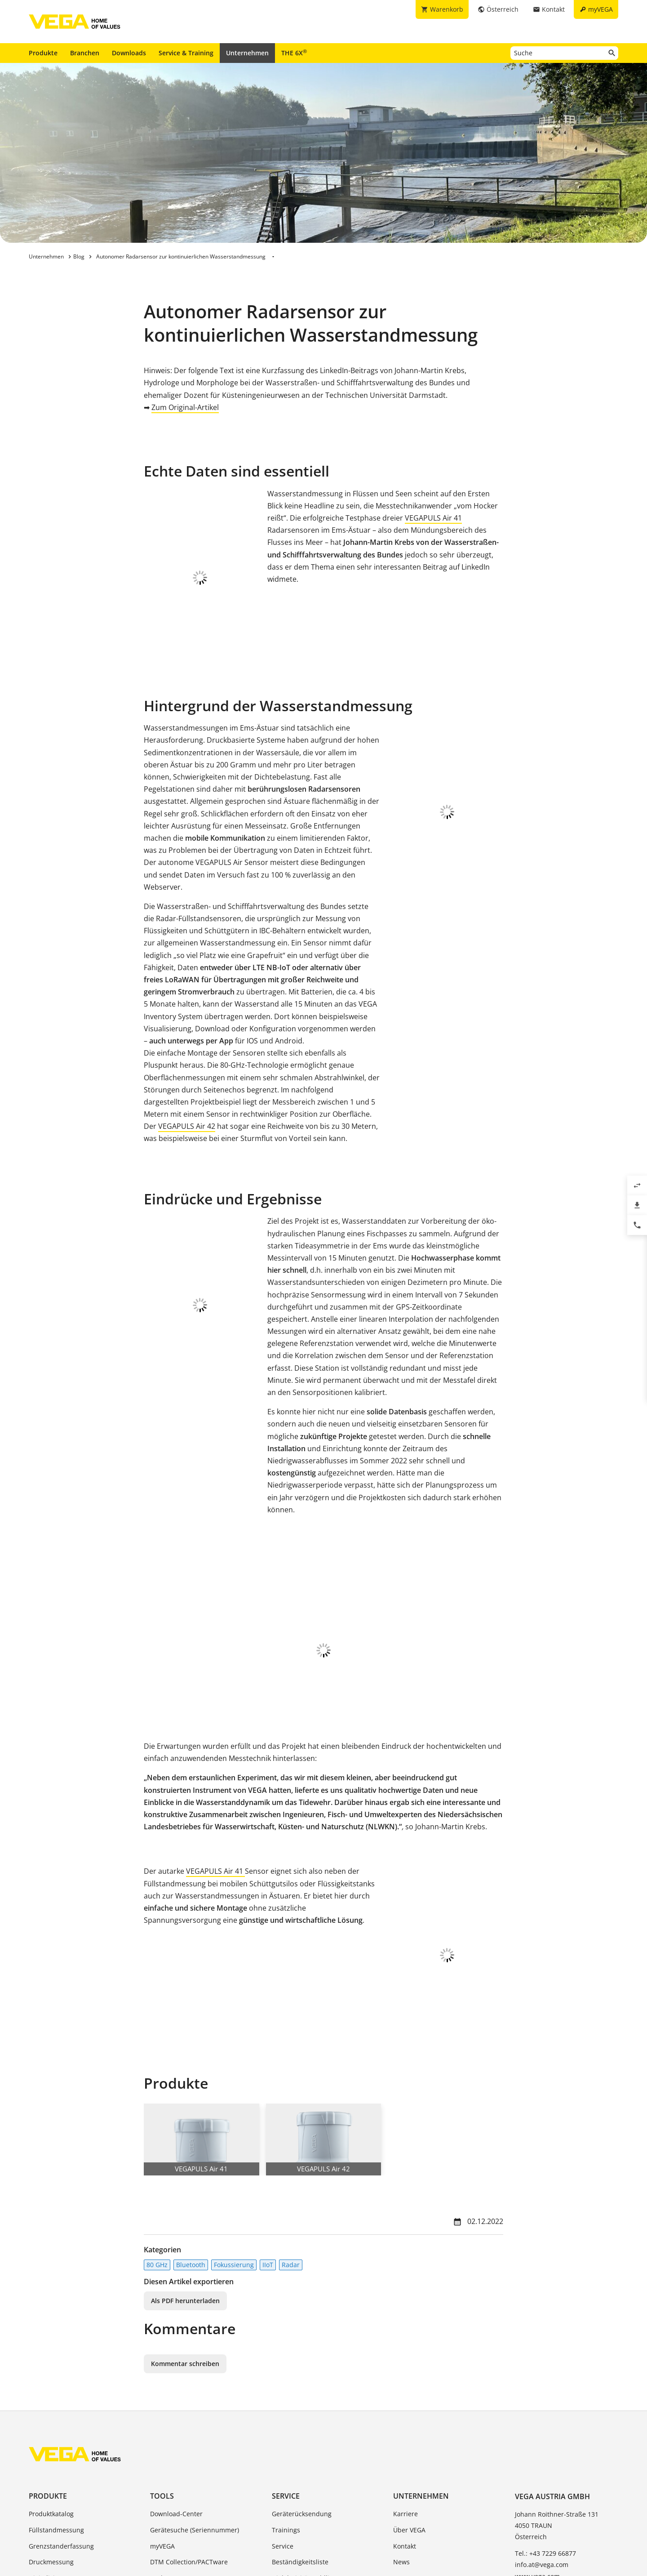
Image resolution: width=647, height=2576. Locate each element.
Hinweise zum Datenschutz (281, 2529)
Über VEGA (409, 2406)
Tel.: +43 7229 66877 (545, 2430)
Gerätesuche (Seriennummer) (194, 2406)
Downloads (129, 53)
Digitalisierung (51, 2455)
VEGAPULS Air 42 (186, 1044)
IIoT (267, 2142)
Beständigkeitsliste (300, 2439)
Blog (399, 2471)
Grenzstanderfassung (61, 2423)
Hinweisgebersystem (363, 2529)
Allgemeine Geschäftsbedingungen (131, 2529)
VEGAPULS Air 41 (433, 518)
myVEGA (162, 2423)
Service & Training (186, 53)
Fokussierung (234, 2142)
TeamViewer (290, 2471)
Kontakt (404, 2423)
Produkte (43, 53)
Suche (159, 2455)
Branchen (84, 53)
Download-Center (176, 2391)
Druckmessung (51, 2439)
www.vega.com (537, 2453)
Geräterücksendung (302, 2391)
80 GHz (157, 2142)
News (401, 2439)
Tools (162, 2373)
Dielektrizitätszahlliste (305, 2455)
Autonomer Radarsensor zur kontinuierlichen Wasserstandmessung (181, 256)
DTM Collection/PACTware (189, 2439)
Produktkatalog (51, 2391)
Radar (291, 2142)
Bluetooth (190, 2142)
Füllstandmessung (56, 2406)
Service (286, 2373)
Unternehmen (247, 53)
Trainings (286, 2406)
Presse (403, 2455)
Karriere (405, 2391)
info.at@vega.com (541, 2442)
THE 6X (294, 52)
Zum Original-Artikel (185, 407)
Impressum (212, 2529)
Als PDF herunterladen (185, 2177)
